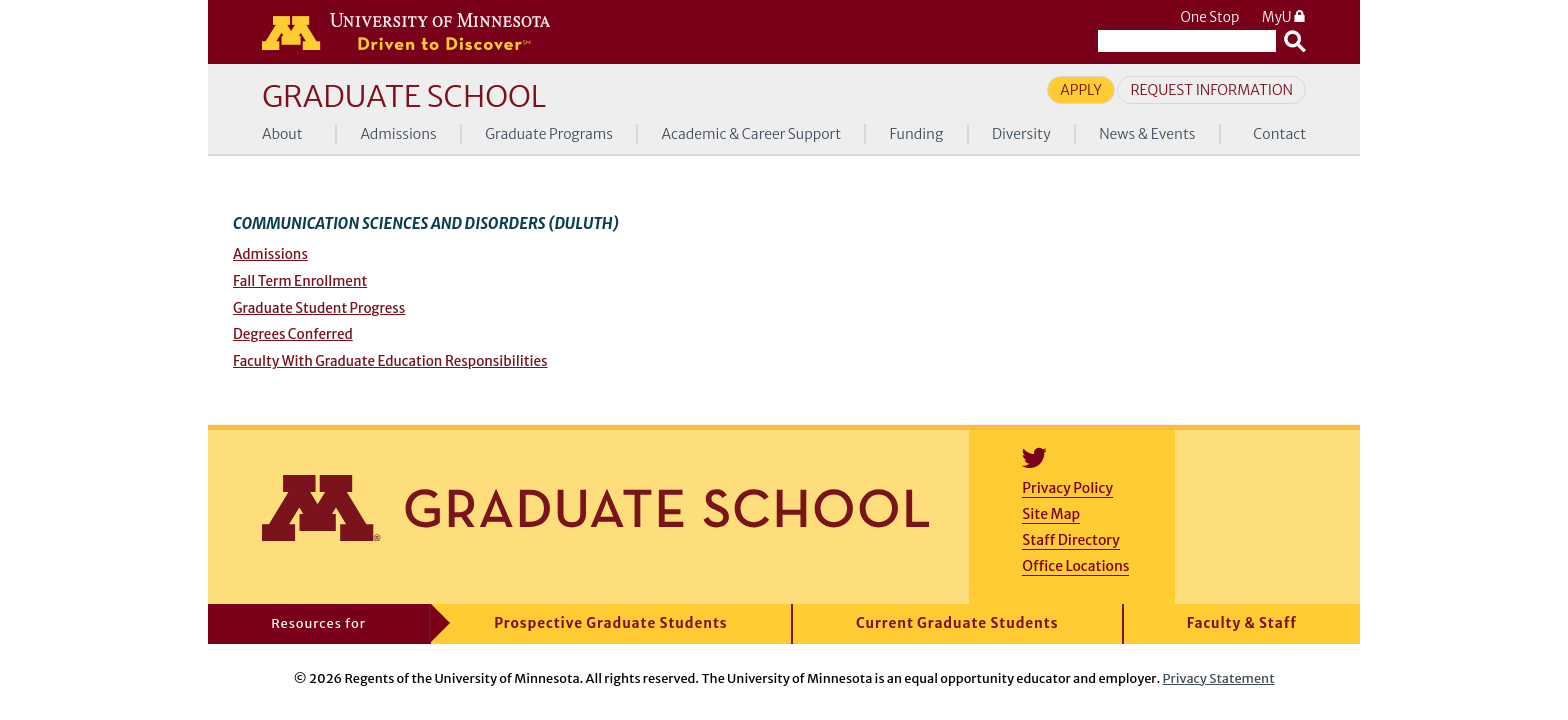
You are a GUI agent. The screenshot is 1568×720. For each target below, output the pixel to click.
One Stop (1209, 17)
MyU (1284, 17)
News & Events (1147, 134)
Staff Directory (1070, 540)
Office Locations (1075, 566)
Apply (1081, 90)
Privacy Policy (1067, 488)
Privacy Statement (1219, 678)
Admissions (398, 134)
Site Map (1051, 514)
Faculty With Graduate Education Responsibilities (390, 361)
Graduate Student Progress (319, 308)
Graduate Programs (549, 134)
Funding (917, 134)
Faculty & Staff (1242, 623)
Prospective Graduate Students (610, 623)
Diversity (1021, 134)
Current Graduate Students (957, 623)
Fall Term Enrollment (300, 281)
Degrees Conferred (293, 334)
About (282, 134)
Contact (1279, 134)
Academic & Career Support (752, 134)
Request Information (1211, 90)
